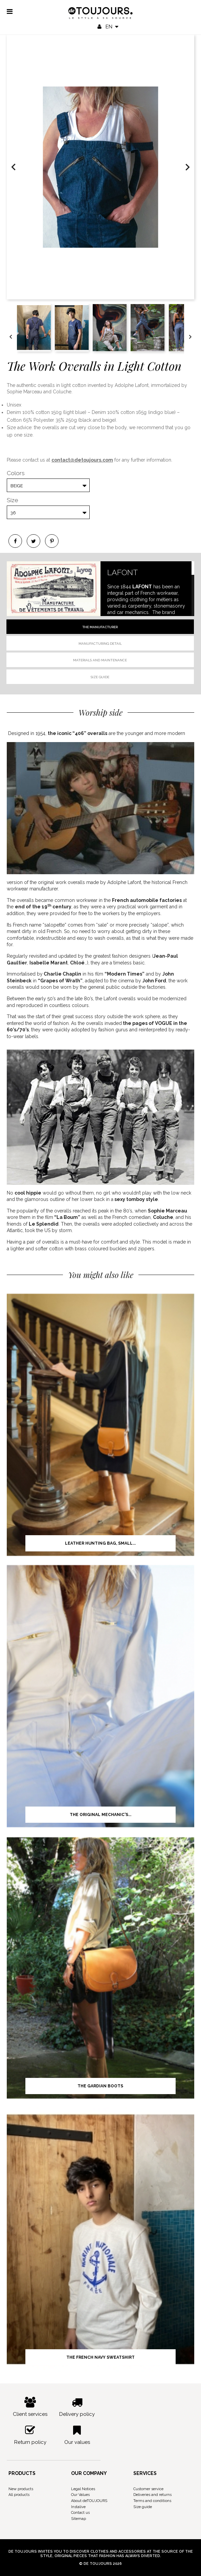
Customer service (148, 2489)
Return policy (30, 2435)
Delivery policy (77, 2407)
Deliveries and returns (152, 2495)
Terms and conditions (152, 2501)
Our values (77, 2435)
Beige (16, 485)
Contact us (80, 2512)
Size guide (100, 677)
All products (18, 2495)
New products (20, 2489)
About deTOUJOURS (89, 2501)
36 (13, 512)
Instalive (78, 2507)
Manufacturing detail (100, 643)
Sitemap (78, 2519)
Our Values (80, 2495)
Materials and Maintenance (100, 660)
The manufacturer (100, 627)
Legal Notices (83, 2489)
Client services (30, 2407)
